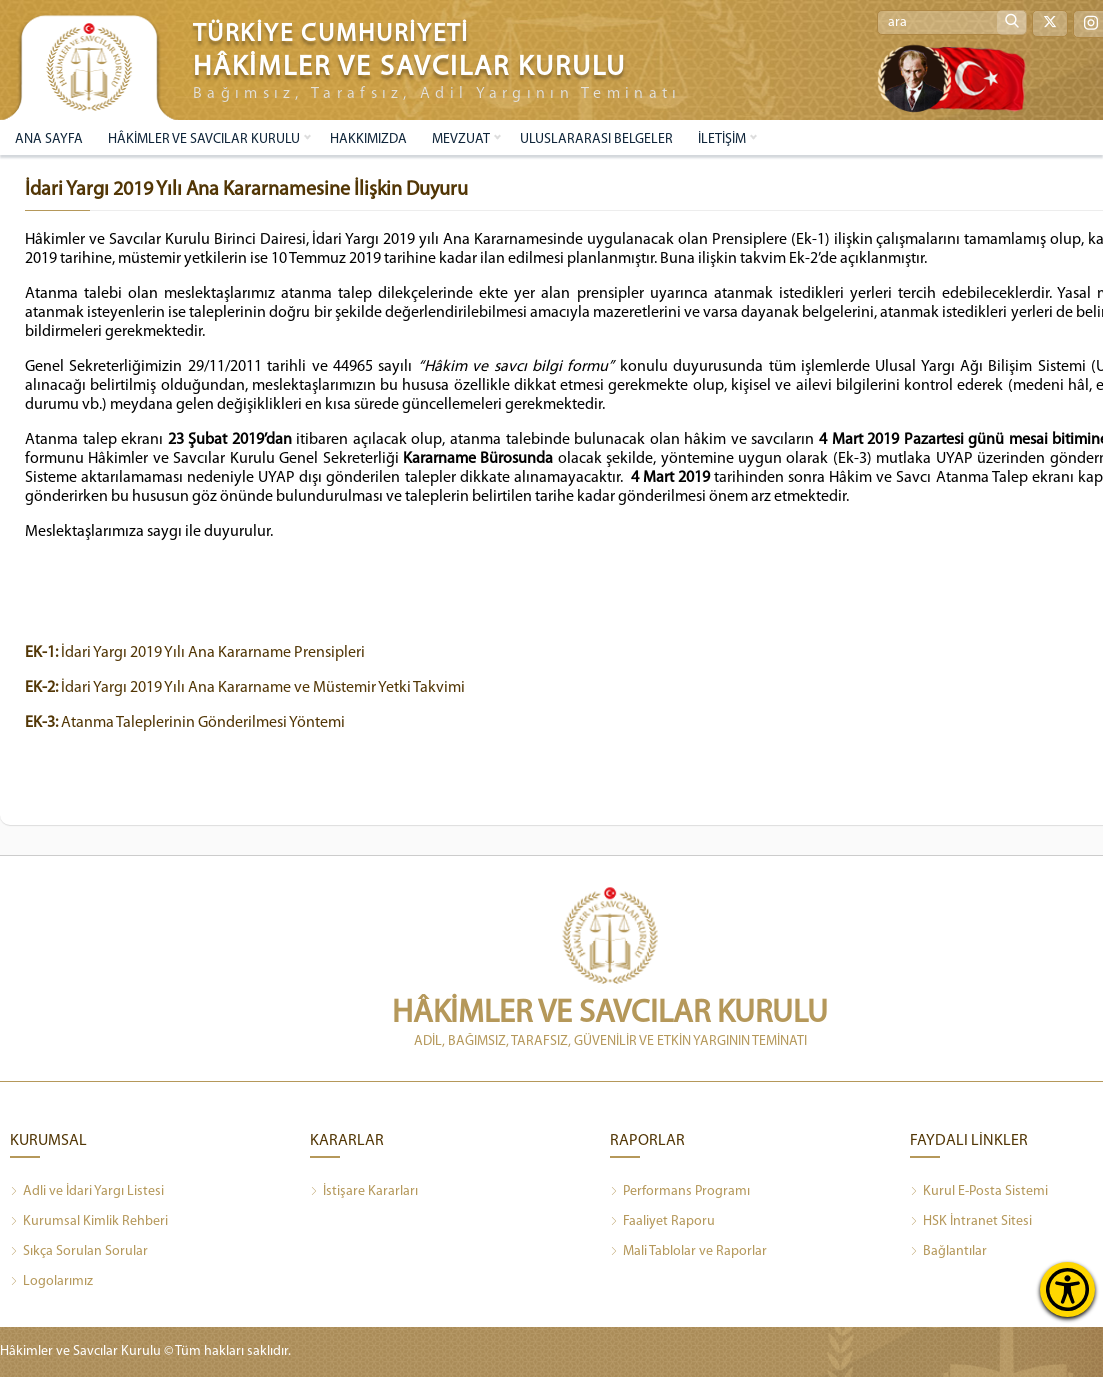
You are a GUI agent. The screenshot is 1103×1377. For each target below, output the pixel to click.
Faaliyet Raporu (662, 1222)
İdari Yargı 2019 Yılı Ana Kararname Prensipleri (195, 653)
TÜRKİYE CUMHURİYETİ (331, 34)
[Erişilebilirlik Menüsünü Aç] (1067, 1289)
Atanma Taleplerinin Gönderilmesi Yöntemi (185, 723)
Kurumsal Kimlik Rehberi (89, 1222)
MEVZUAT (461, 139)
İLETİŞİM (722, 139)
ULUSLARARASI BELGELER (596, 139)
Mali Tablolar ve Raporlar (688, 1252)
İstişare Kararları (364, 1192)
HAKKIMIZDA (368, 139)
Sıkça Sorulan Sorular (79, 1252)
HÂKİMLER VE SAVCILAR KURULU (204, 139)
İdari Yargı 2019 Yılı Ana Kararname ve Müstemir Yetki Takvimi (245, 688)
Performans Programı (680, 1192)
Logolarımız (51, 1282)
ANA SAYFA (49, 139)
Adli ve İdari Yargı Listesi (87, 1192)
